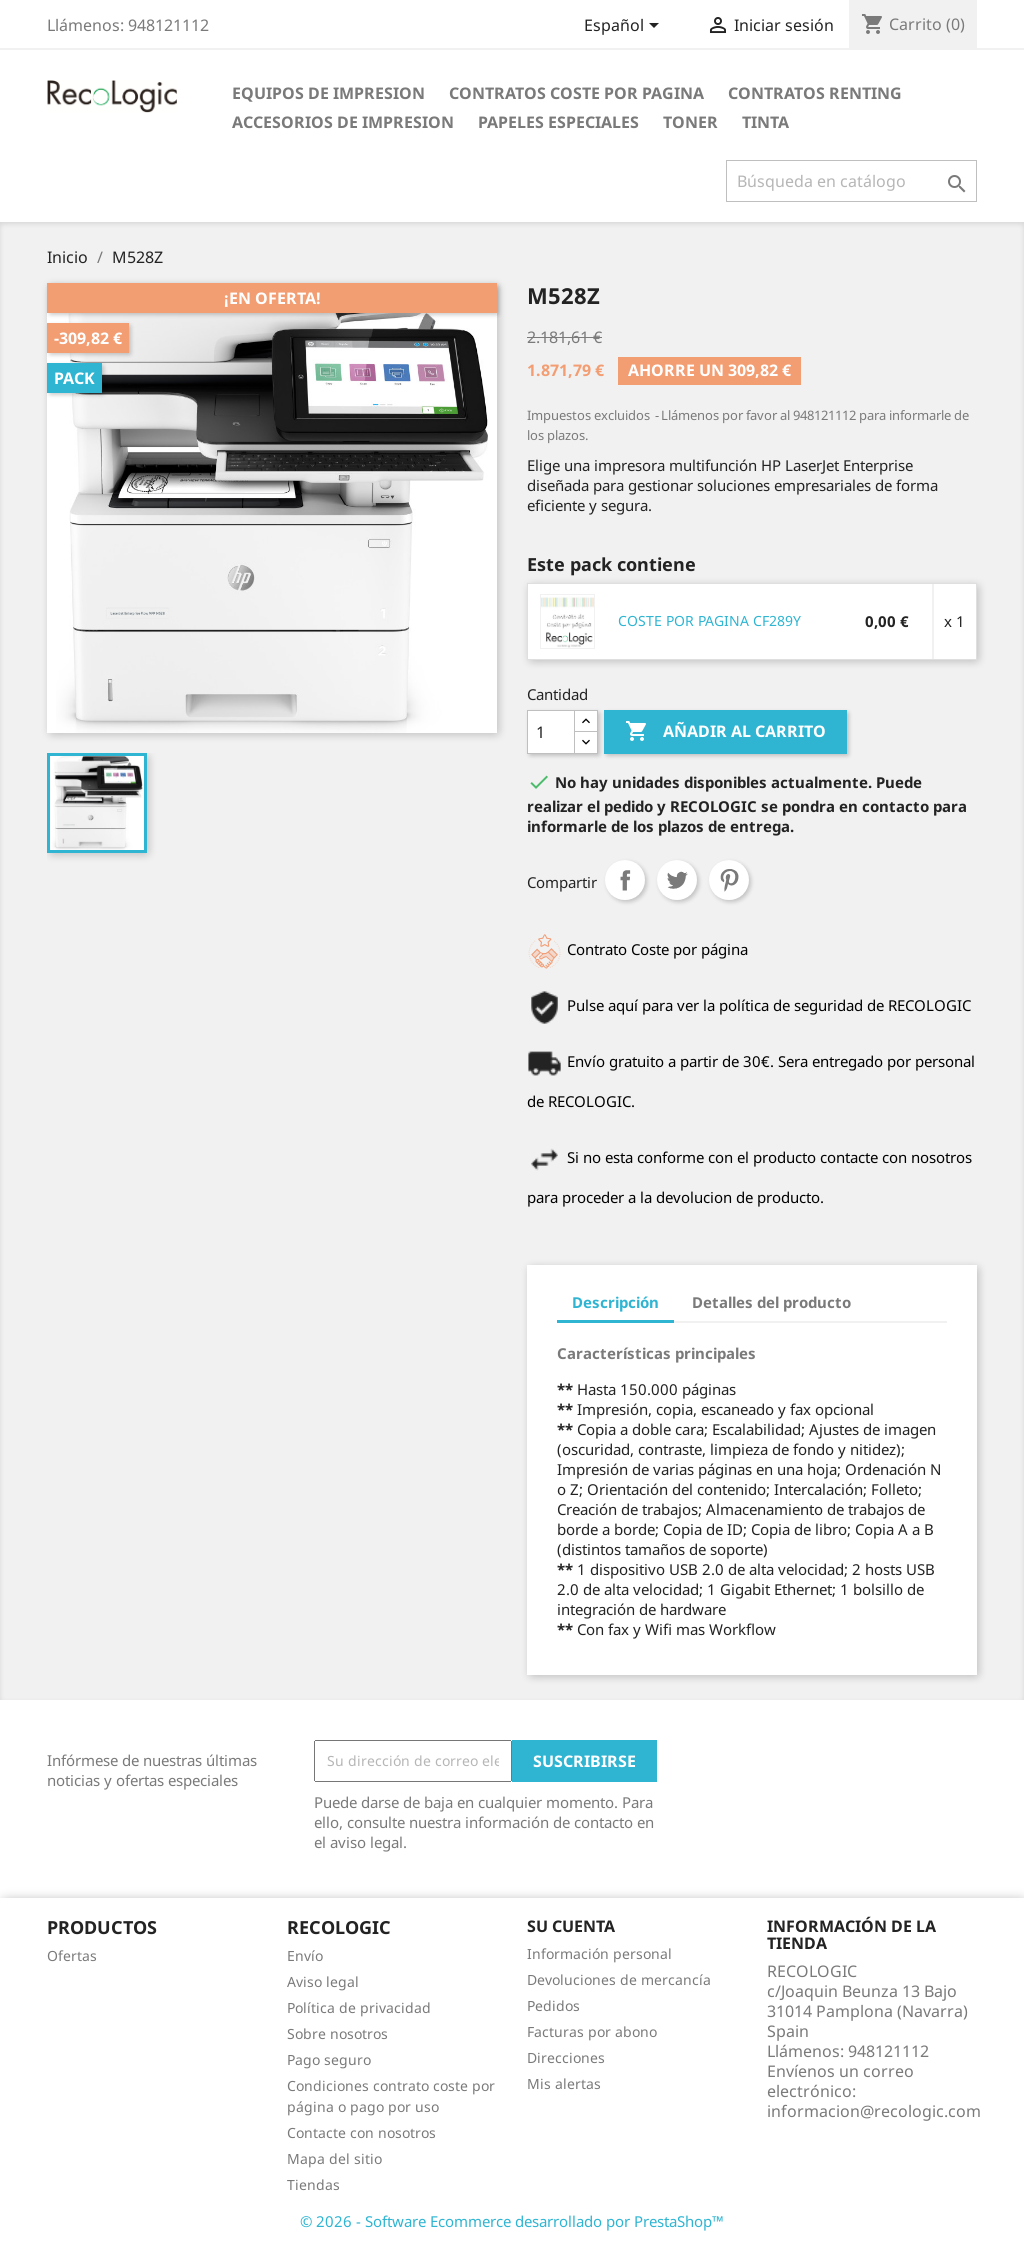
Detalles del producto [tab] (771, 1302)
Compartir (625, 880)
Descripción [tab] (615, 1302)
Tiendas (313, 2184)
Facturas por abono (592, 2031)
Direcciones (566, 2057)
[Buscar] (851, 181)
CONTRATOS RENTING (815, 93)
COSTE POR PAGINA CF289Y (709, 620)
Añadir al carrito (725, 732)
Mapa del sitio (334, 2158)
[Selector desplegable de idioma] (625, 27)
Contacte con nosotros (361, 2132)
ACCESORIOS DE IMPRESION (343, 122)
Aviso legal (323, 1981)
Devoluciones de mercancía (619, 1979)
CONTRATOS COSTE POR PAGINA (576, 93)
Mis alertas (564, 2083)
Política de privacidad (359, 2007)
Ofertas (72, 1955)
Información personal (599, 1953)
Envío (305, 1955)
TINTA (765, 122)
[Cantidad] (551, 732)
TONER (690, 122)
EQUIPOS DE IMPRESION (328, 93)
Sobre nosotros (337, 2033)
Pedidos (553, 2005)
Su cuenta (571, 1926)
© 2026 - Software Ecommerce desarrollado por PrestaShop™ (512, 2221)
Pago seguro (329, 2059)
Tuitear (677, 880)
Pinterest (729, 880)
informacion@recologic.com (874, 2111)
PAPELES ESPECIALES (558, 122)
